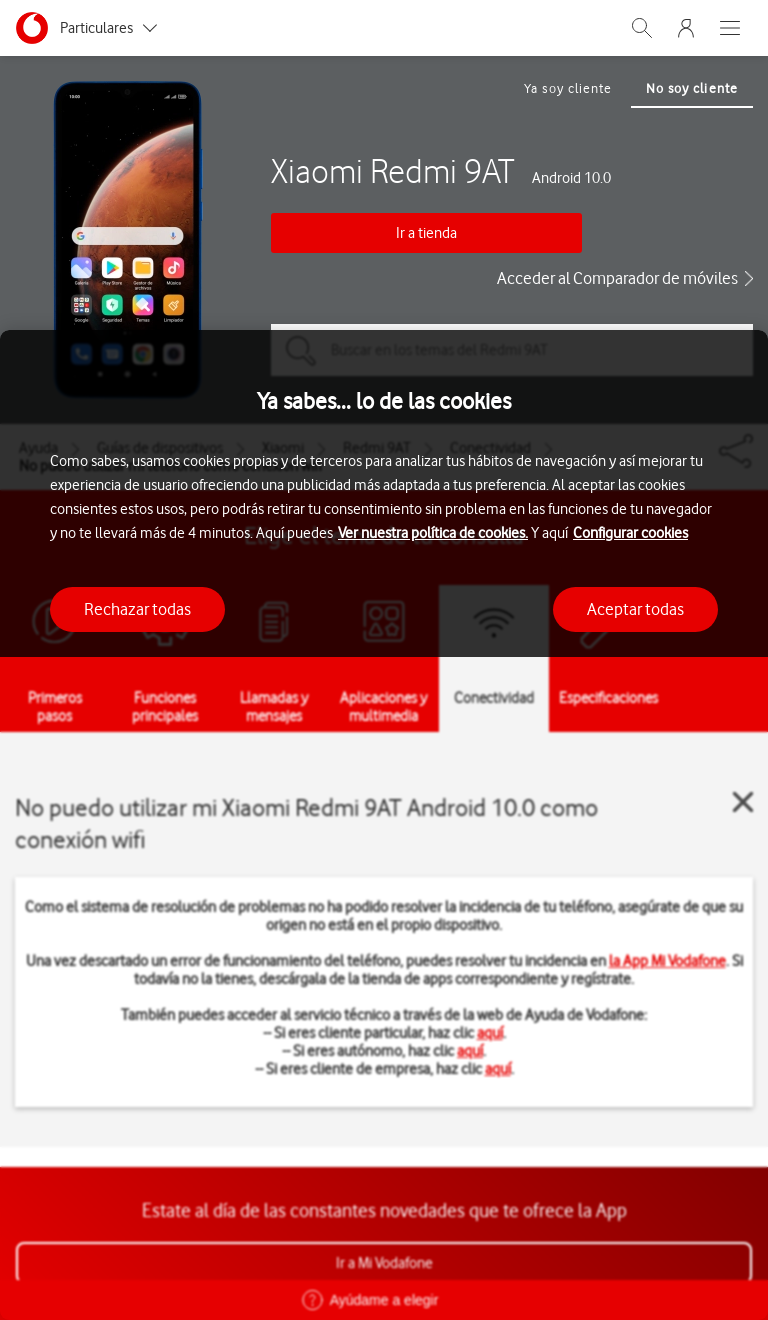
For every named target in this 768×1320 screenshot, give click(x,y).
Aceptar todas (635, 609)
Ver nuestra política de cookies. (433, 533)
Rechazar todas (137, 609)
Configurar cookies (630, 533)
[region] (384, 825)
